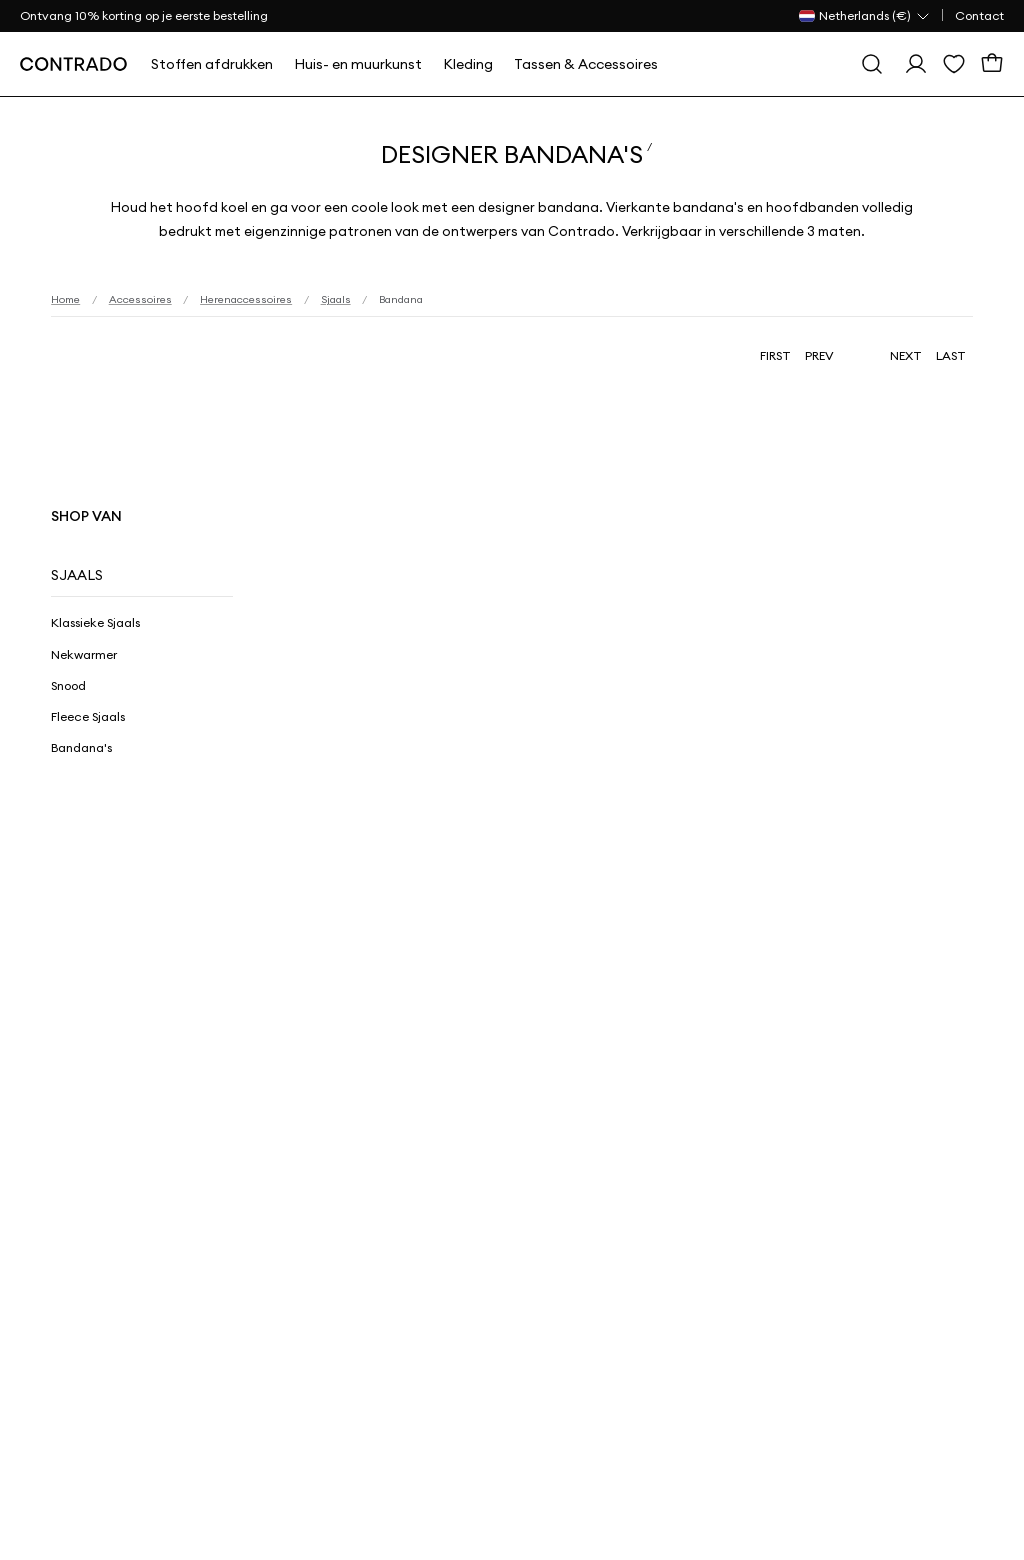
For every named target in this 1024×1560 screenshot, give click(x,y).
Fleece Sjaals (88, 716)
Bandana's (81, 747)
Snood (68, 685)
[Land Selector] (865, 16)
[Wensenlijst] (954, 64)
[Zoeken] (872, 64)
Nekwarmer (84, 654)
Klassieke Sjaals (95, 622)
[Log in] (916, 64)
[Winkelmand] (992, 64)
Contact (979, 15)
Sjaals (77, 575)
